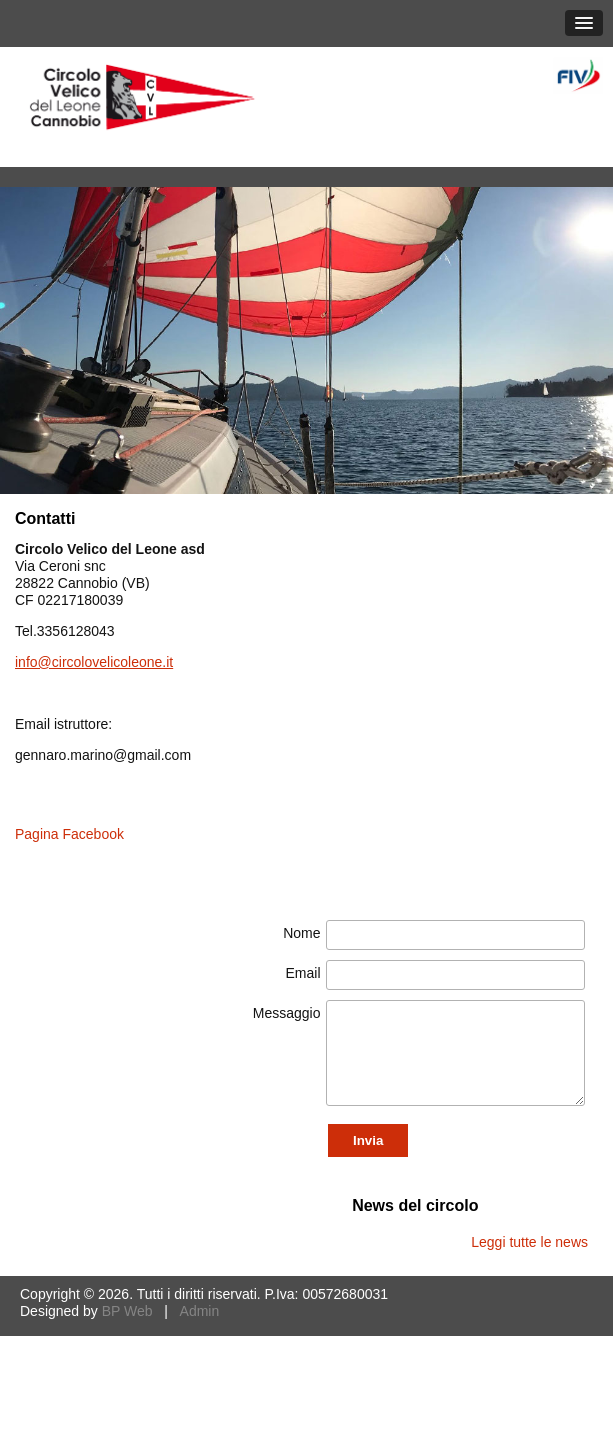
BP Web (127, 1311)
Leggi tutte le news (529, 1242)
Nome (301, 933)
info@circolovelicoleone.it (94, 662)
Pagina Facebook (69, 834)
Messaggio (287, 1013)
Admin (200, 1311)
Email (302, 973)
